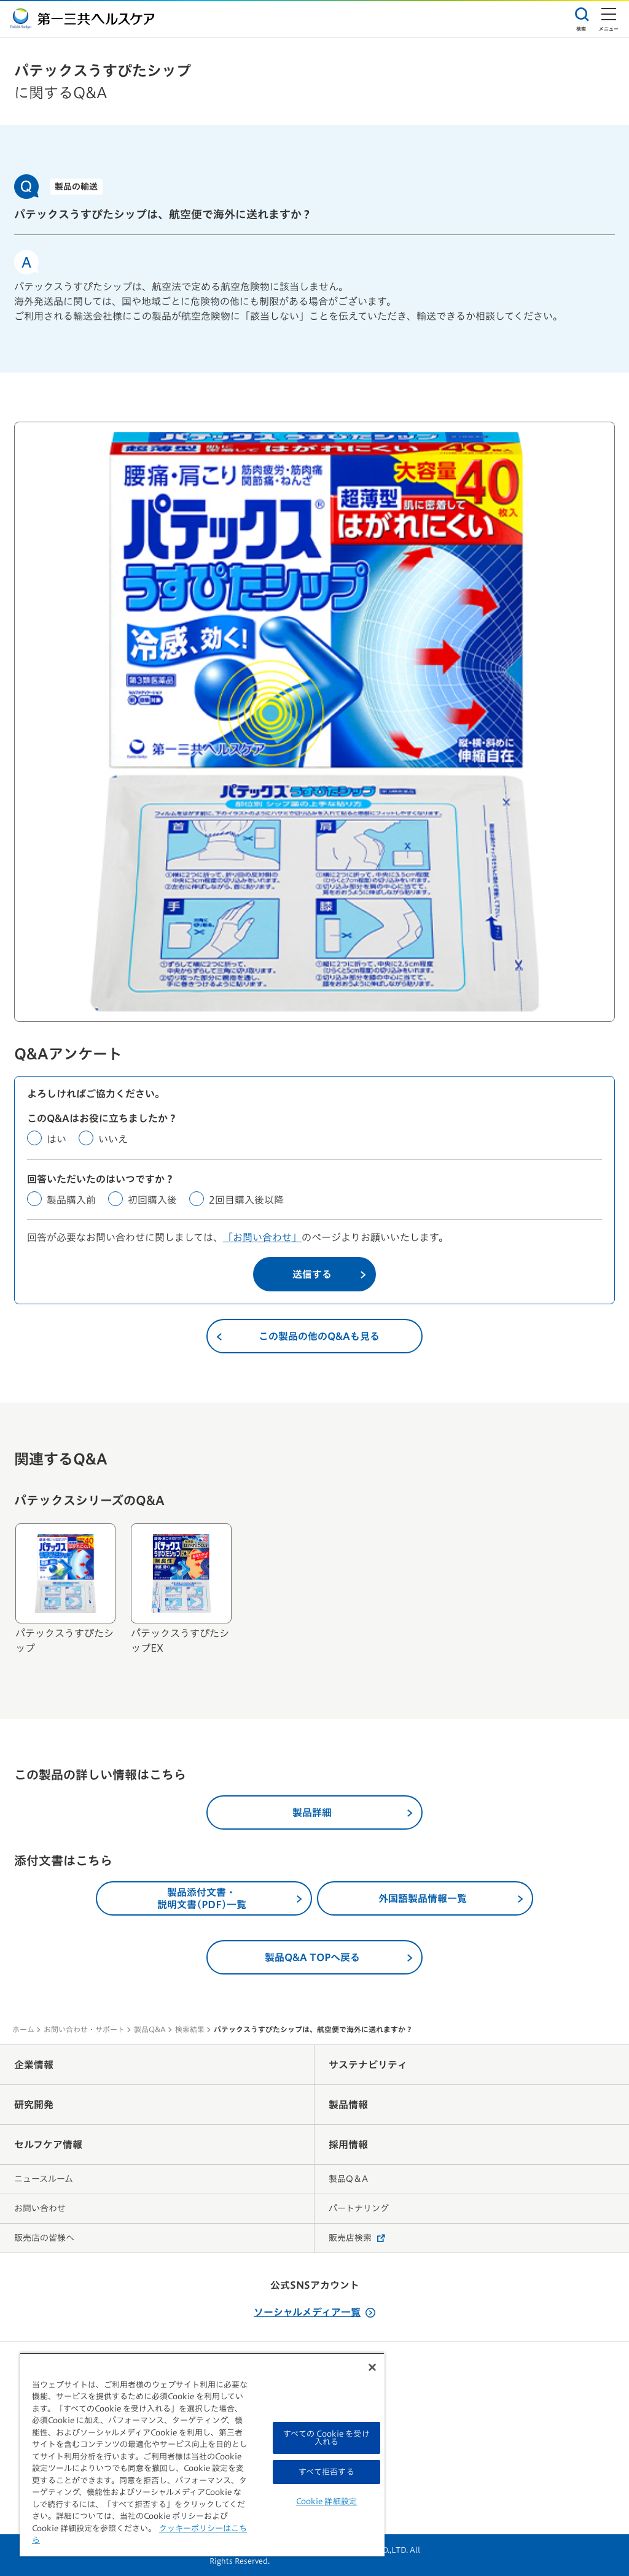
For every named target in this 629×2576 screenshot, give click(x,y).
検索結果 (190, 2029)
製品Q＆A (348, 2179)
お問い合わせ (40, 2208)
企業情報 (33, 2065)
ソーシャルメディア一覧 (314, 2312)
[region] (202, 2454)
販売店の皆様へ (44, 2238)
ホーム (23, 2029)
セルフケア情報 (48, 2144)
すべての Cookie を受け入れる (326, 2438)
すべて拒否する (326, 2472)
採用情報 (348, 2144)
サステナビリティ (368, 2065)
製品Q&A (150, 2029)
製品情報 (348, 2105)
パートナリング (359, 2208)
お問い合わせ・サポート (84, 2029)
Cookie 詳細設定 (326, 2501)
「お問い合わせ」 (262, 1237)
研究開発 (33, 2105)
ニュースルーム (43, 2179)
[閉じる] (372, 2367)
